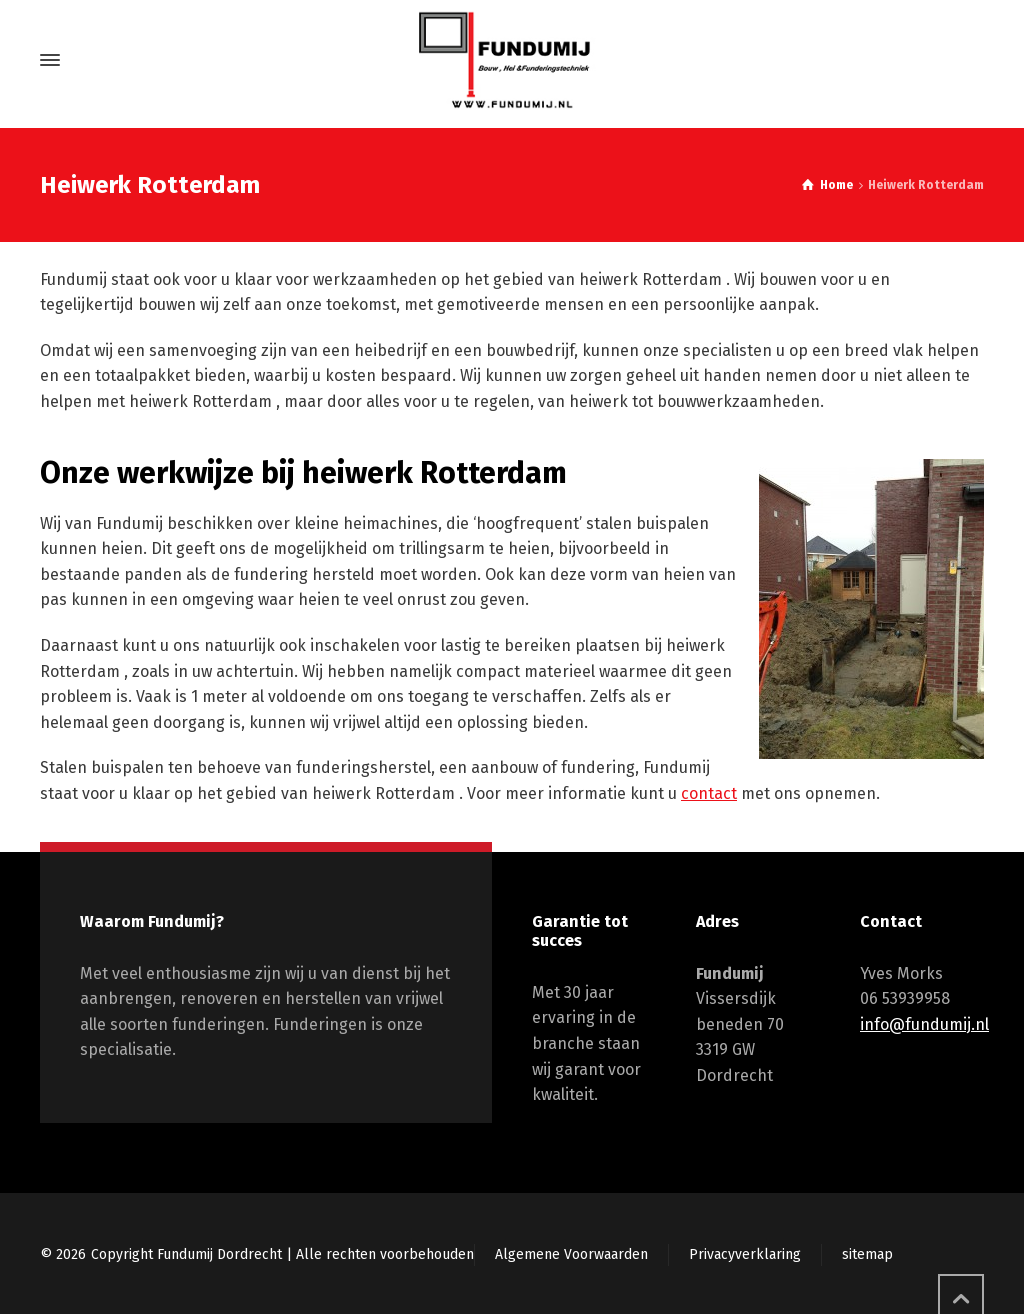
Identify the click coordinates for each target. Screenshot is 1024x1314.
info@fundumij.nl (924, 1024)
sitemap (867, 1254)
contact (709, 793)
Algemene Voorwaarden (571, 1254)
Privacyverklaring (745, 1254)
